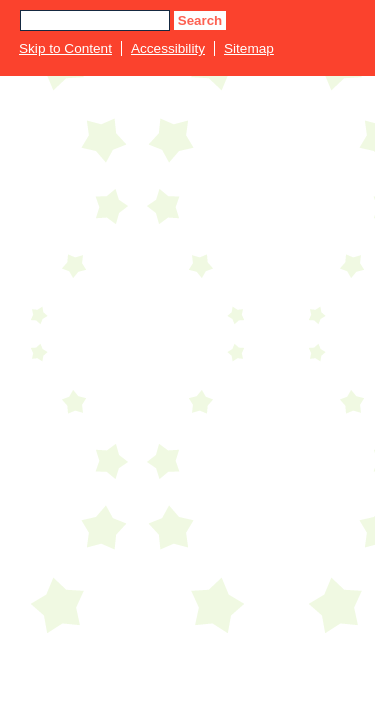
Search (200, 20)
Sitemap (249, 48)
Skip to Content (65, 48)
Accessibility (168, 48)
